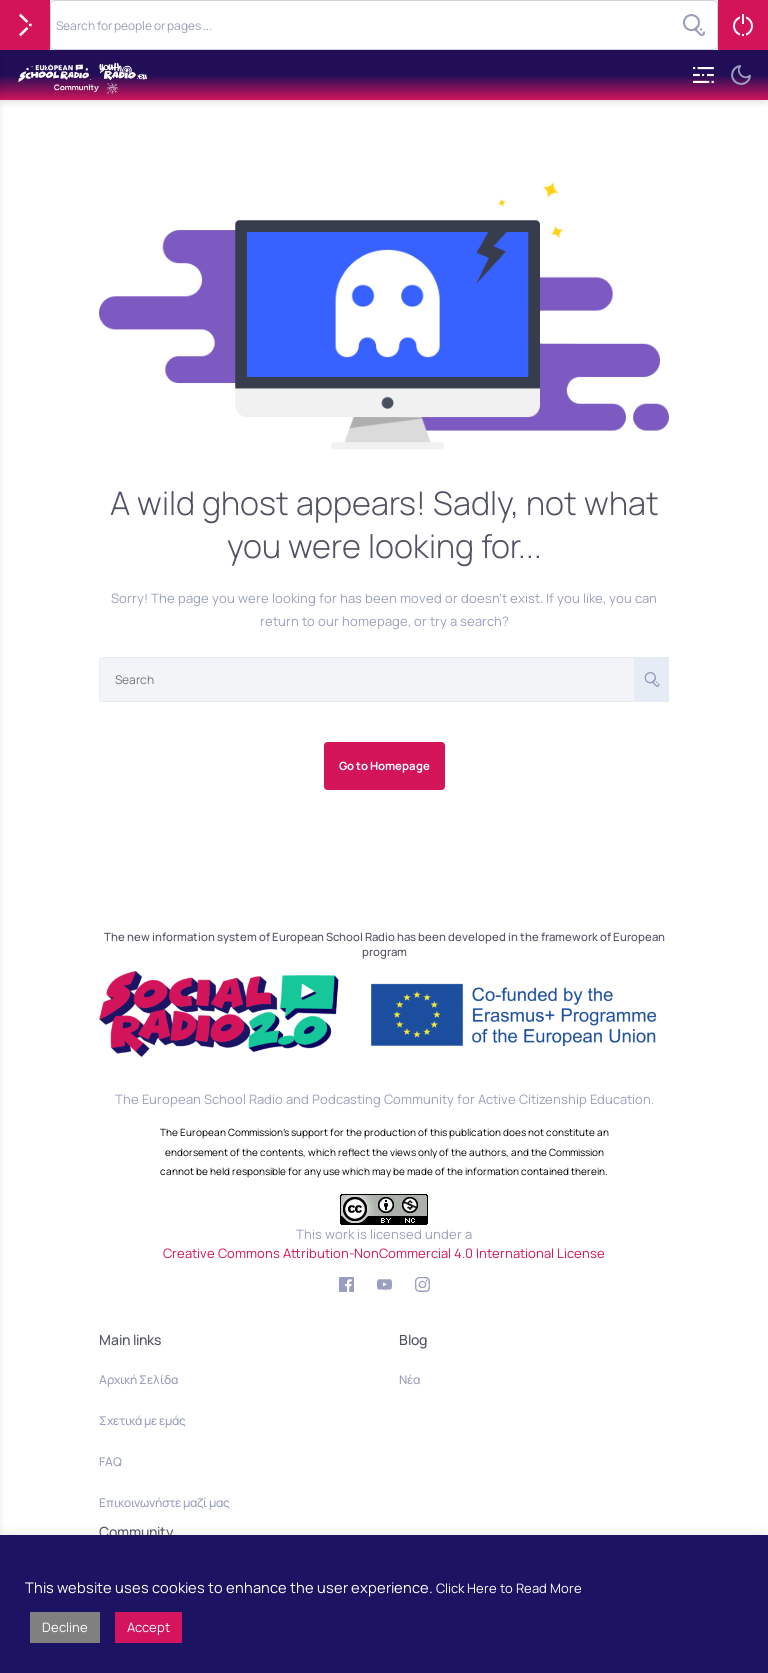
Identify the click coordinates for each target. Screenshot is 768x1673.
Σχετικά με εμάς (142, 1420)
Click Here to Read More (509, 1588)
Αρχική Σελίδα (138, 1379)
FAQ (110, 1461)
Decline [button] (65, 1627)
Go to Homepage (384, 765)
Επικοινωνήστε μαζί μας (164, 1502)
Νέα (409, 1379)
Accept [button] (148, 1627)
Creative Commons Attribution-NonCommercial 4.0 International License (384, 1253)
